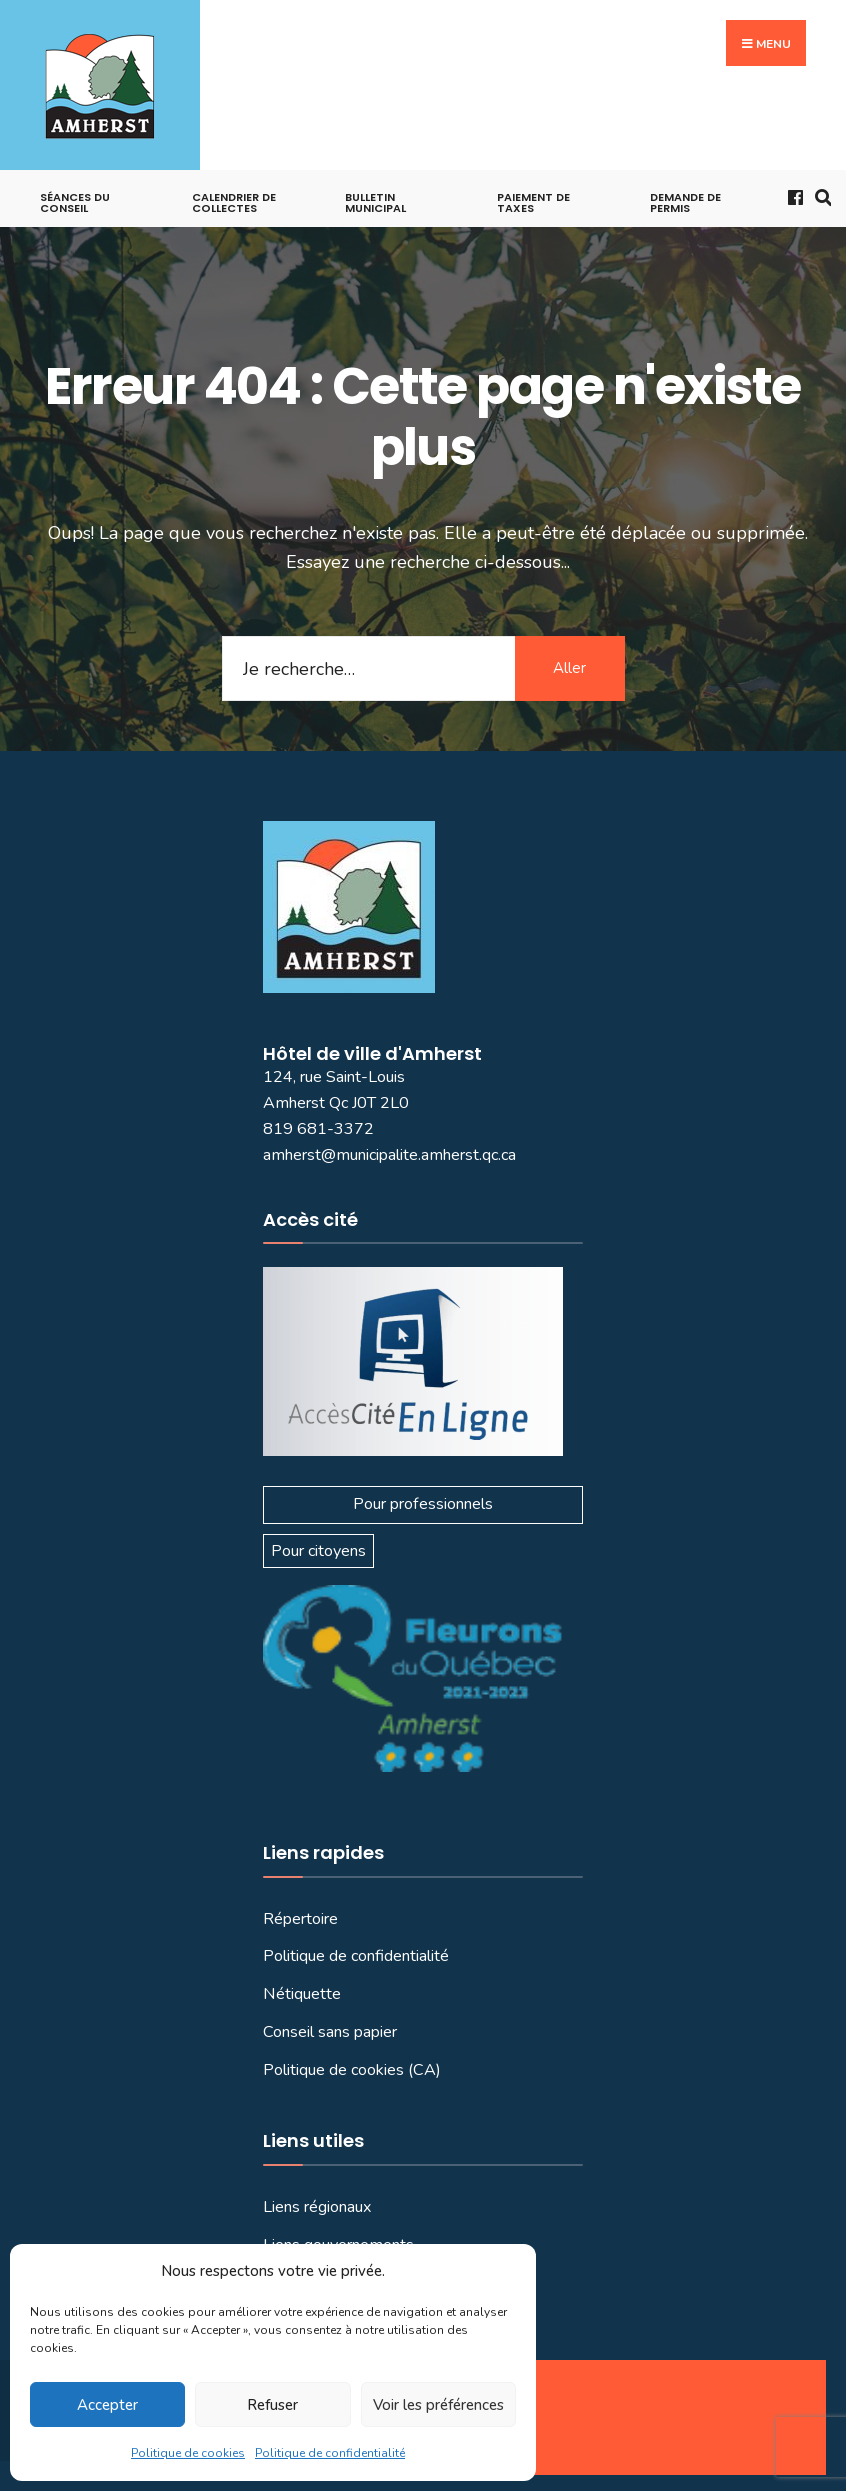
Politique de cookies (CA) (352, 2070)
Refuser (272, 2405)
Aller (569, 668)
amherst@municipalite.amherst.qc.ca (389, 1155)
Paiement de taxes (533, 202)
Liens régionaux (317, 2207)
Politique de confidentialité (330, 2453)
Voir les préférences (438, 2405)
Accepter (107, 2405)
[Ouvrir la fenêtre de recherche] (819, 195)
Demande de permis (685, 202)
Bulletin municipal (375, 202)
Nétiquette (302, 1994)
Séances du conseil (75, 202)
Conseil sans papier (330, 2032)
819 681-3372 (318, 1129)
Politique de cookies (188, 2453)
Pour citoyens (318, 1551)
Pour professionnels (423, 1504)
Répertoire (300, 1919)
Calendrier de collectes (234, 202)
